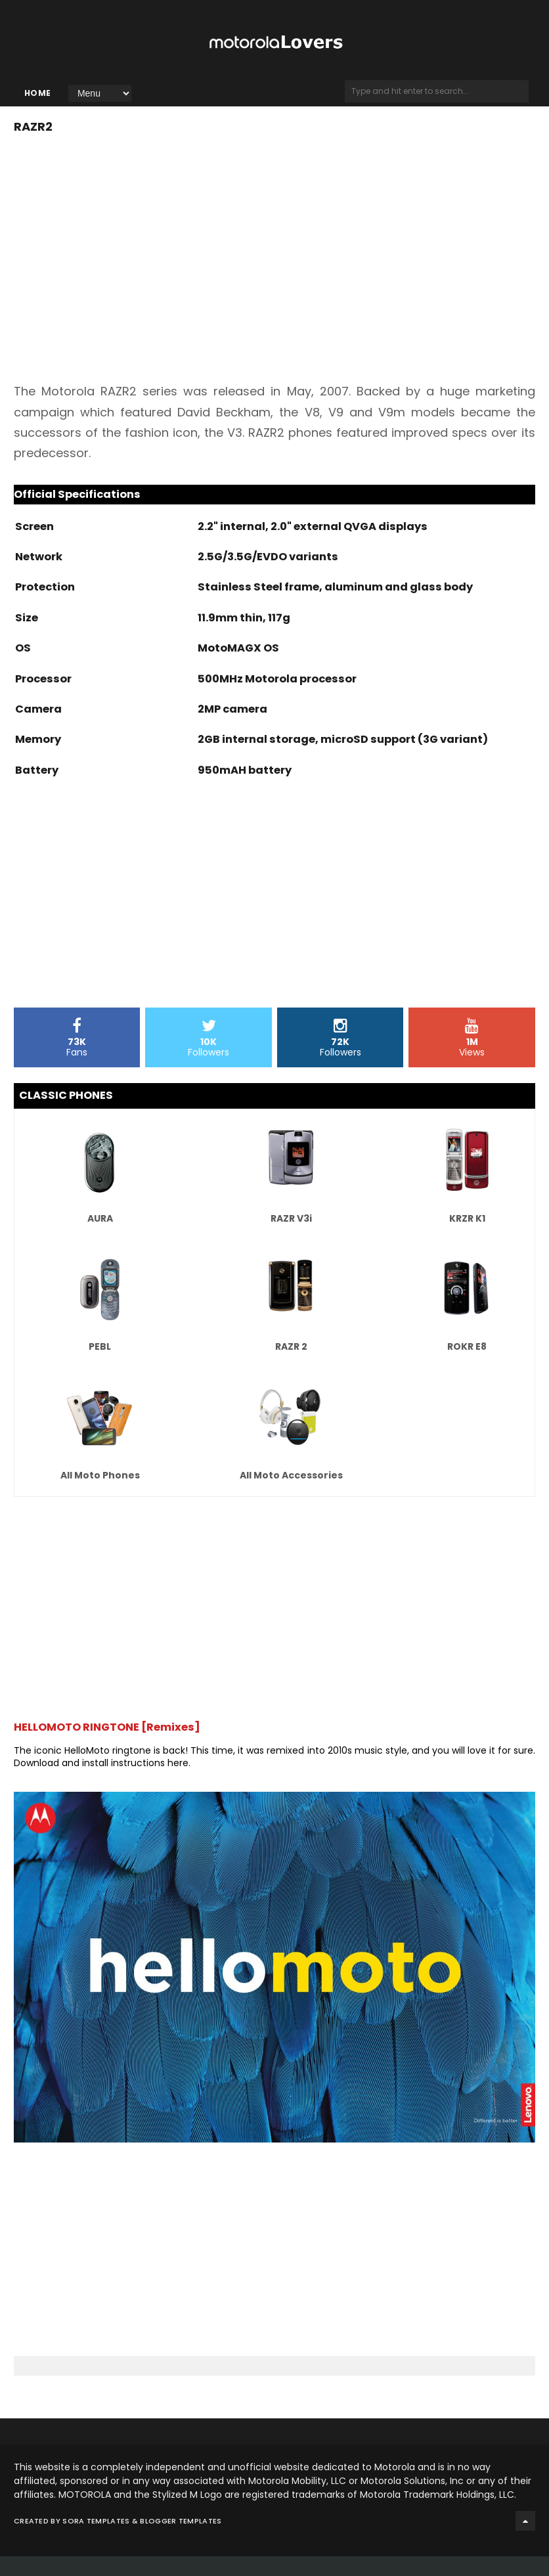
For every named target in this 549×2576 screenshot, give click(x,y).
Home (37, 103)
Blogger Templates (180, 2540)
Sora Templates (95, 2540)
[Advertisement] (124, 921)
